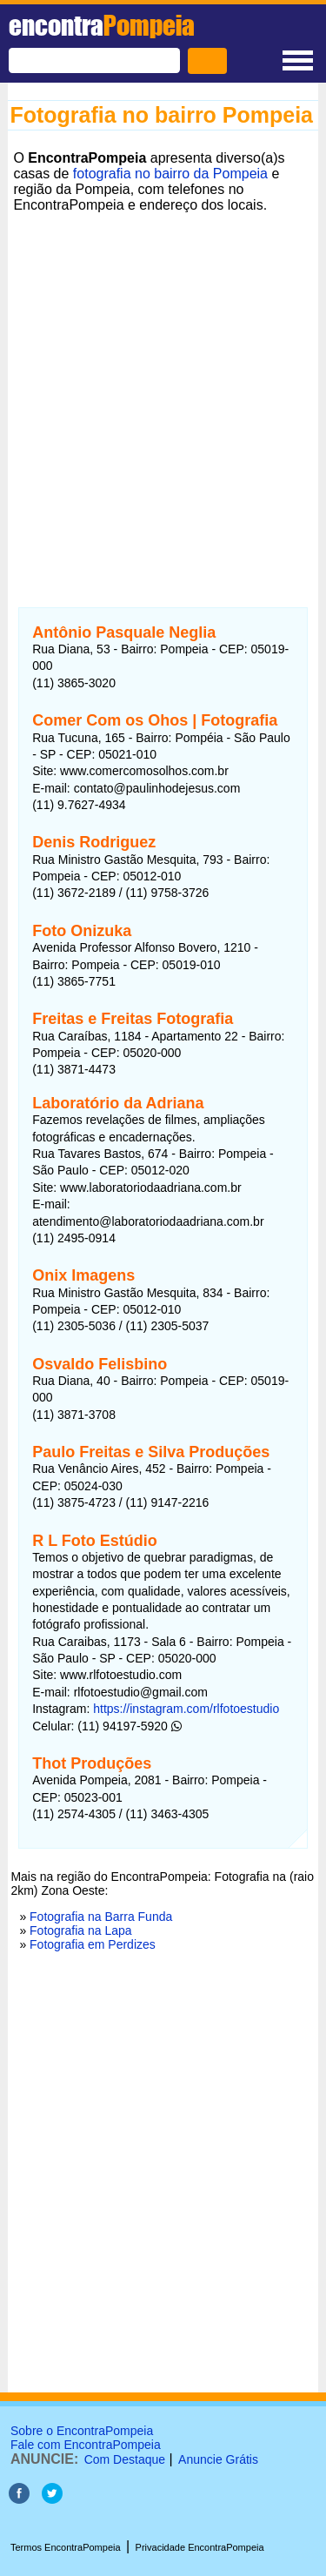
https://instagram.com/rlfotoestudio (186, 1709)
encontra (102, 25)
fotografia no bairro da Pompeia (170, 173)
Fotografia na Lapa (81, 1930)
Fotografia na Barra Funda (101, 1917)
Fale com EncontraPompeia (85, 2445)
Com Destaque (124, 2459)
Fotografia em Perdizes (93, 1944)
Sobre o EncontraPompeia (81, 2431)
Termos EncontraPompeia (65, 2547)
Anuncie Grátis (218, 2459)
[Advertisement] (163, 381)
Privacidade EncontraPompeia (200, 2547)
